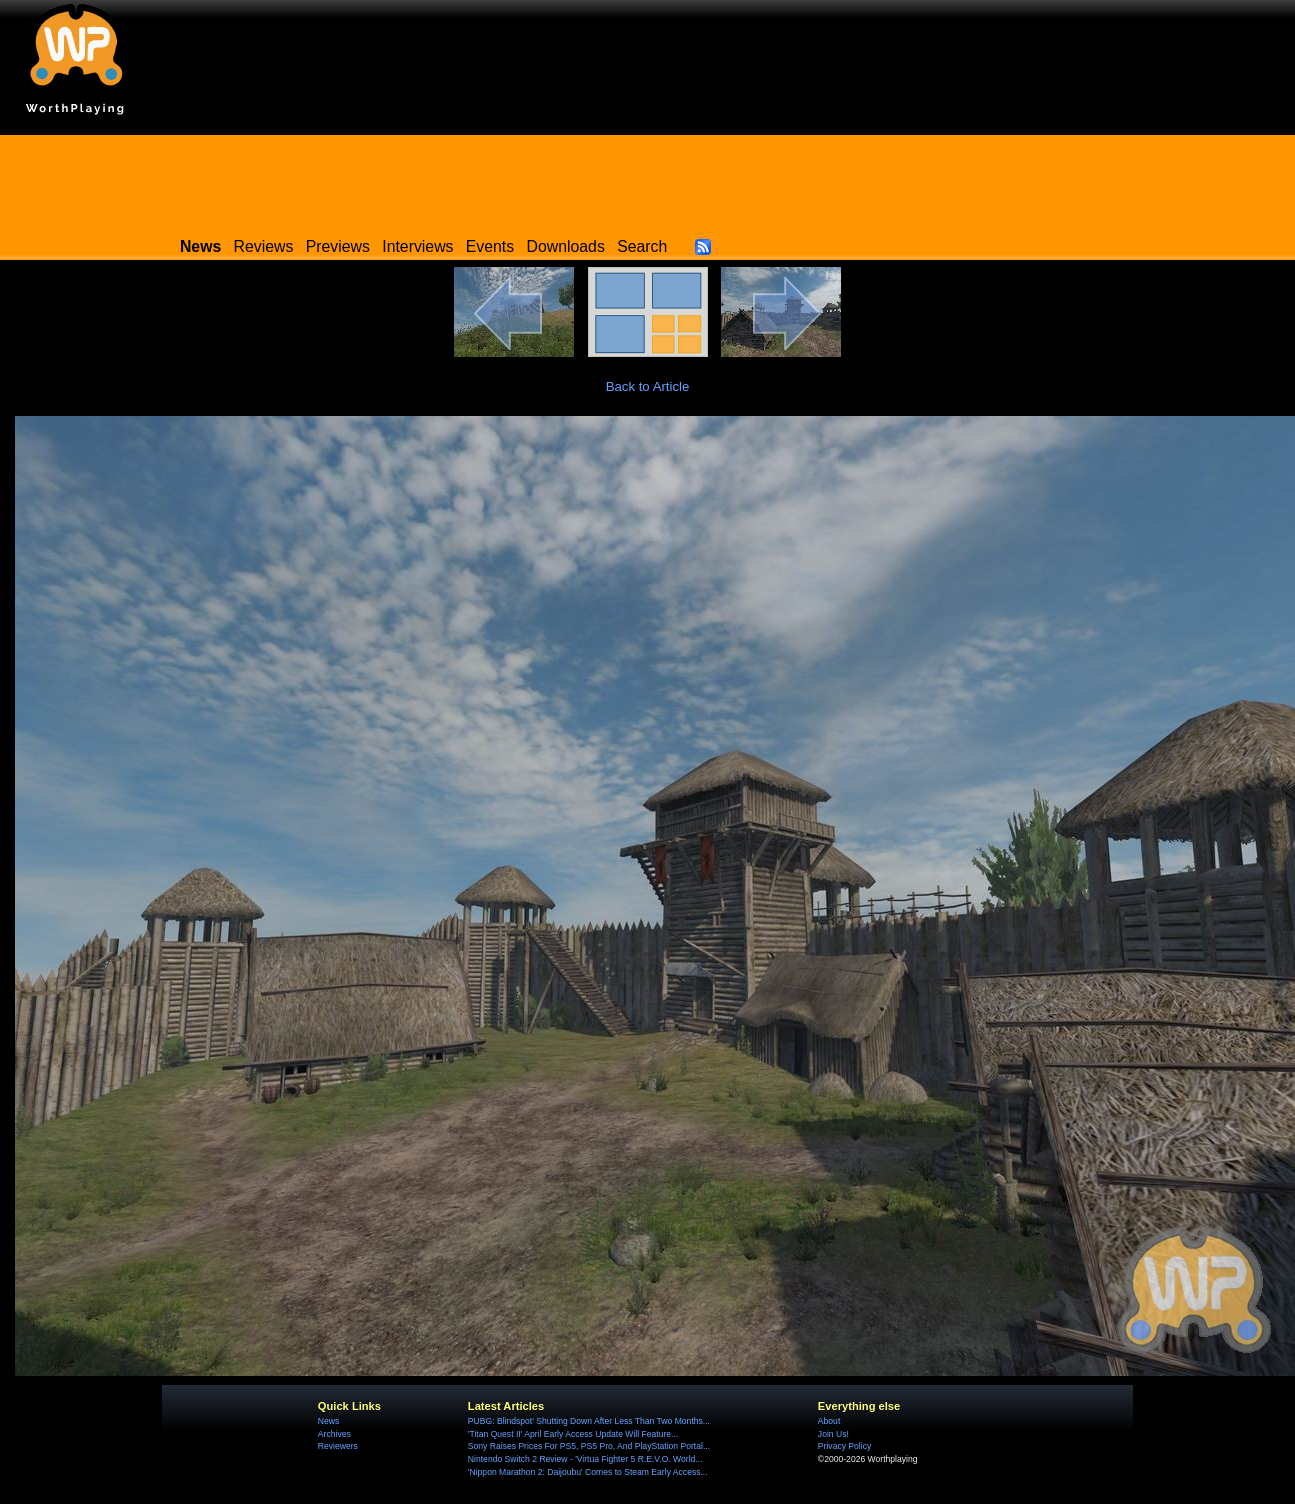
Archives (334, 1434)
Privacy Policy (844, 1446)
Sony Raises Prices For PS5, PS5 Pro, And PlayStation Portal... (589, 1446)
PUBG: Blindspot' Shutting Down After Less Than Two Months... (589, 1421)
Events (490, 246)
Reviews (264, 246)
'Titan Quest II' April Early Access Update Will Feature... (573, 1434)
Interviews (417, 246)
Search (642, 246)
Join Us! (833, 1434)
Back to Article (648, 386)
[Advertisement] (648, 180)
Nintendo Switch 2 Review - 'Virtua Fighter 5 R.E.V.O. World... (585, 1459)
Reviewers (338, 1446)
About (829, 1421)
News (328, 1421)
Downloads (566, 246)
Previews (338, 246)
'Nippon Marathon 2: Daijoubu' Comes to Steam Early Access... (588, 1472)
